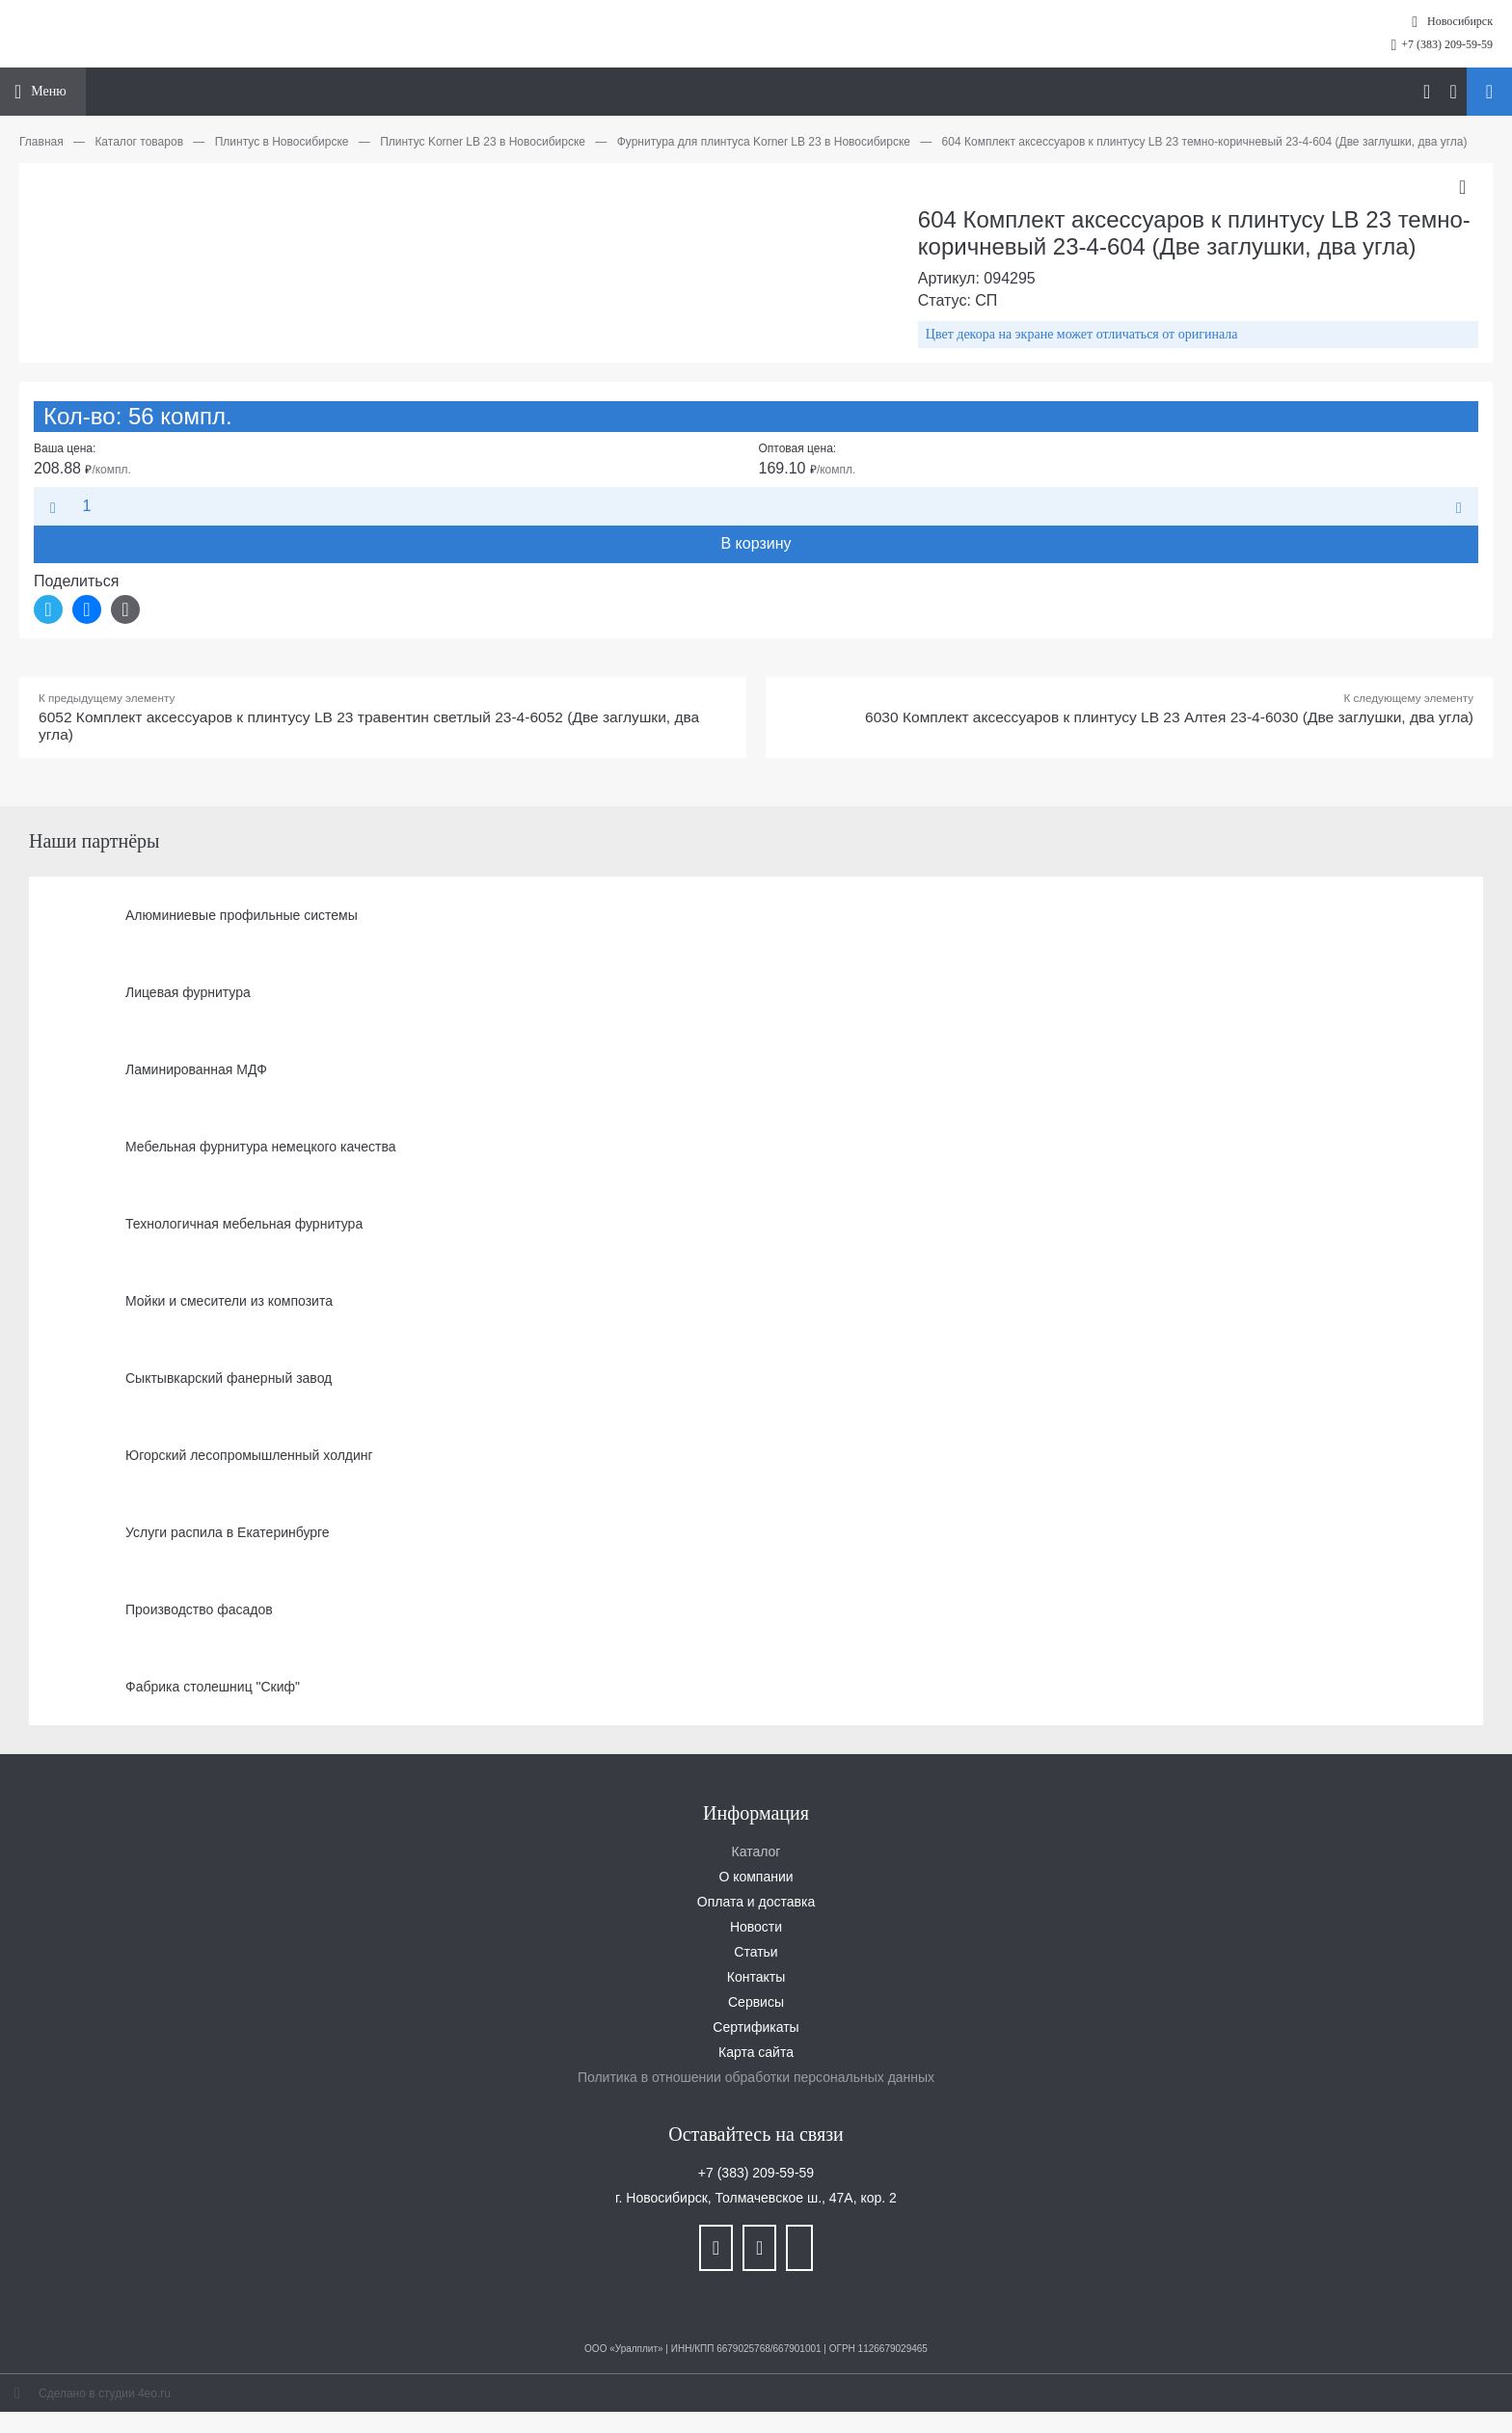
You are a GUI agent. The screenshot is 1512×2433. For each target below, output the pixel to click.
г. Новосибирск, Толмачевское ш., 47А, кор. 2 (756, 2198)
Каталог (756, 1852)
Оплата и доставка (756, 1902)
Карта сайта (756, 2053)
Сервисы (756, 2003)
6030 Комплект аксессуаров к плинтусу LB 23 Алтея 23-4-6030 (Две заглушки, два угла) (1160, 718)
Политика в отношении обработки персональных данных (756, 2078)
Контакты (756, 1978)
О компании (755, 1877)
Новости (756, 1927)
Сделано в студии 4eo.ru (105, 2394)
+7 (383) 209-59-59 (1447, 44)
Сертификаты (755, 2028)
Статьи (755, 1952)
